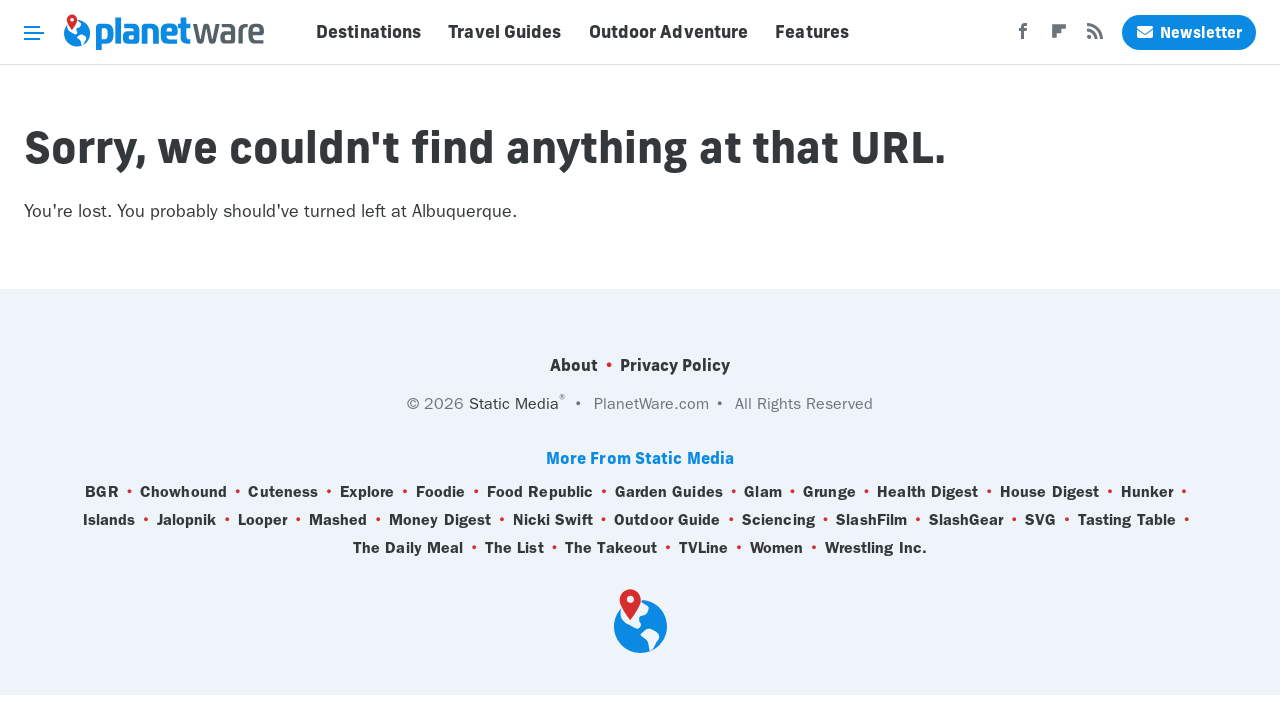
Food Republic (540, 492)
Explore (367, 492)
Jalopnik (187, 520)
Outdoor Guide (667, 520)
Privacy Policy (675, 365)
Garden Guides (669, 492)
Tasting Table (1127, 520)
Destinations (368, 32)
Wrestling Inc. (876, 548)
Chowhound (183, 492)
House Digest (1049, 492)
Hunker (1147, 492)
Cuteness (283, 492)
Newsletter (1189, 32)
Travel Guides (504, 32)
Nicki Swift (553, 520)
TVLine (704, 548)
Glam (762, 492)
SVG (1040, 520)
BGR (101, 492)
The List (514, 548)
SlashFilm (871, 520)
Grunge (829, 492)
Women (777, 548)
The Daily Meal (408, 548)
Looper (263, 520)
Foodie (441, 492)
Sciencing (778, 520)
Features (812, 32)
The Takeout (611, 548)
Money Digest (440, 520)
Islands (109, 520)
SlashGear (966, 520)
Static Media (514, 403)
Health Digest (927, 492)
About (574, 365)
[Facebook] (1023, 37)
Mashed (338, 520)
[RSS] (1095, 37)
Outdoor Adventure (669, 32)
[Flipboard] (1059, 37)
